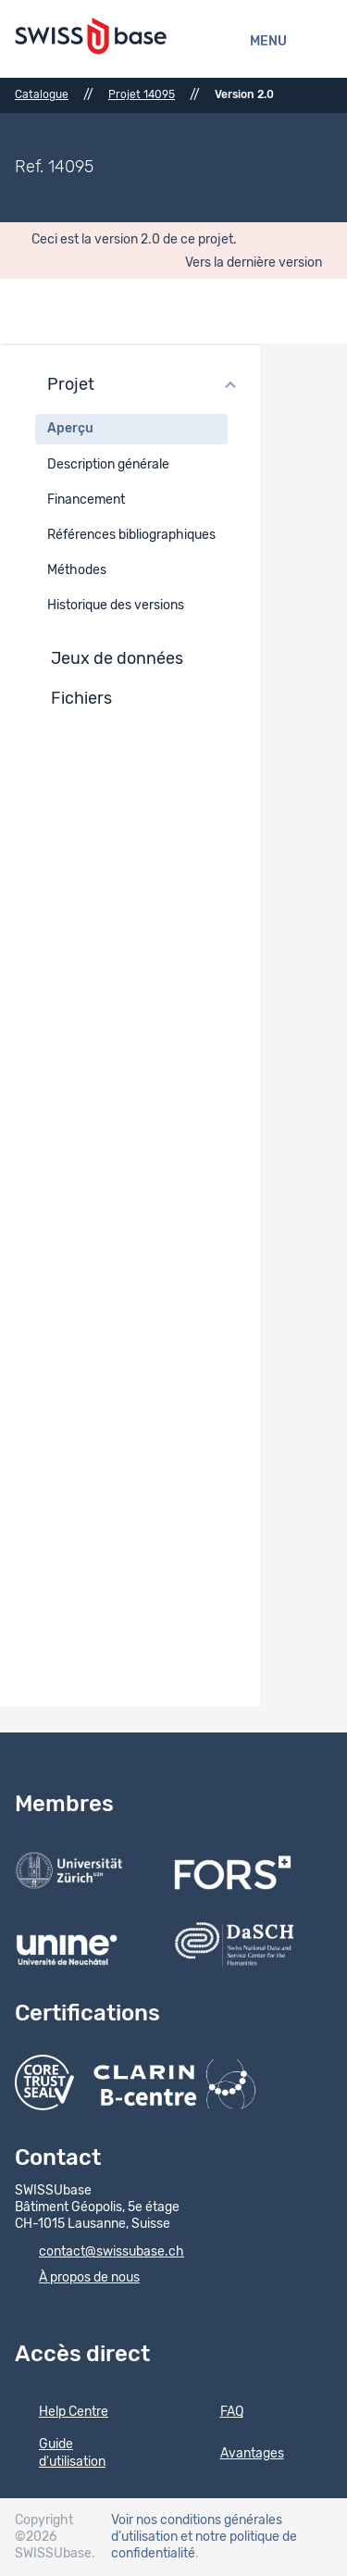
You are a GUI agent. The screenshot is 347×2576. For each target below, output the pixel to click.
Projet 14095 (141, 94)
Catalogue (41, 94)
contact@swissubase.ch (99, 2253)
